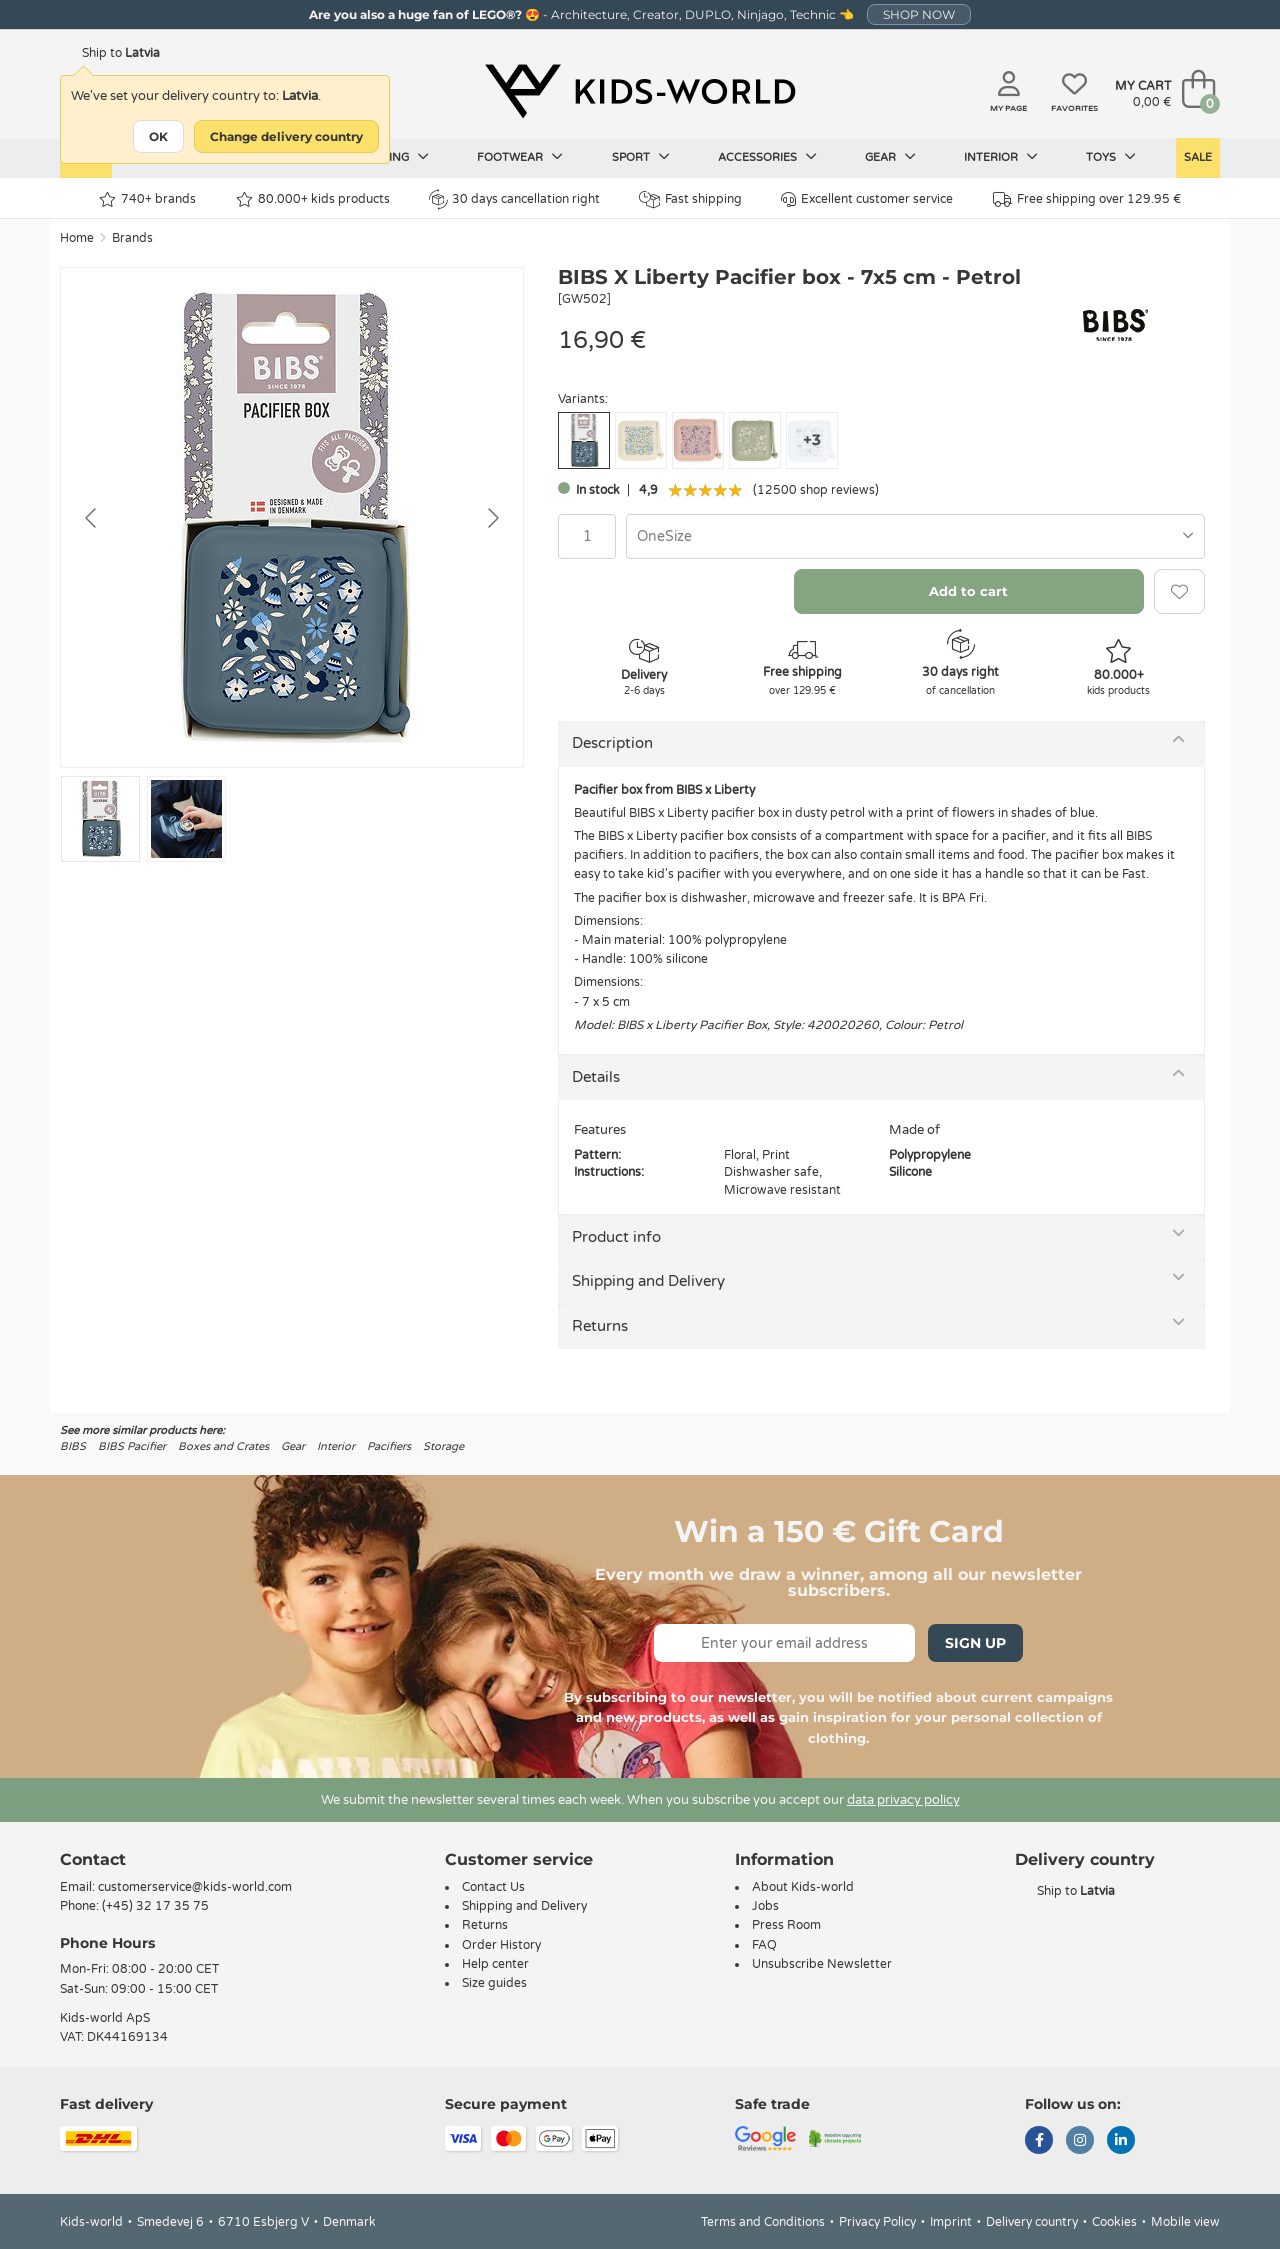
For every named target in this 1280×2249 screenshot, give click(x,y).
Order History (501, 1945)
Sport (641, 157)
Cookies (1114, 2222)
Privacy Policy (877, 2222)
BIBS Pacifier (132, 1446)
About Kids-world (803, 1887)
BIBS (73, 1446)
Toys (1111, 157)
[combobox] (915, 536)
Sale (1198, 157)
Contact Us (493, 1887)
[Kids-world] (640, 91)
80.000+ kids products (313, 199)
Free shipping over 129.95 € (1087, 199)
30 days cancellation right (514, 199)
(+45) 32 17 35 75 (155, 1906)
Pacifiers (389, 1446)
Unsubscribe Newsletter (822, 1964)
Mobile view (1185, 2222)
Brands (132, 238)
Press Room (786, 1925)
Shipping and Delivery (648, 1281)
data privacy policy (903, 1800)
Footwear (520, 157)
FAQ (764, 1945)
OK (158, 136)
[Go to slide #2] (186, 819)
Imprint (951, 2222)
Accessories (767, 157)
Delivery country (1032, 2222)
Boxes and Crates (223, 1446)
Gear (890, 157)
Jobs (765, 1906)
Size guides (494, 1983)
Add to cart (968, 591)
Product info (616, 1237)
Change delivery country (286, 136)
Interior (1001, 157)
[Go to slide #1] (100, 819)
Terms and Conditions (763, 2222)
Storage (443, 1446)
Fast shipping (690, 199)
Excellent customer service (867, 199)
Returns (600, 1326)
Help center (495, 1964)
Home (77, 238)
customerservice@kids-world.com (195, 1887)
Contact (93, 1859)
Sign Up (975, 1643)
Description (612, 743)
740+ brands (147, 199)
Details (596, 1077)
